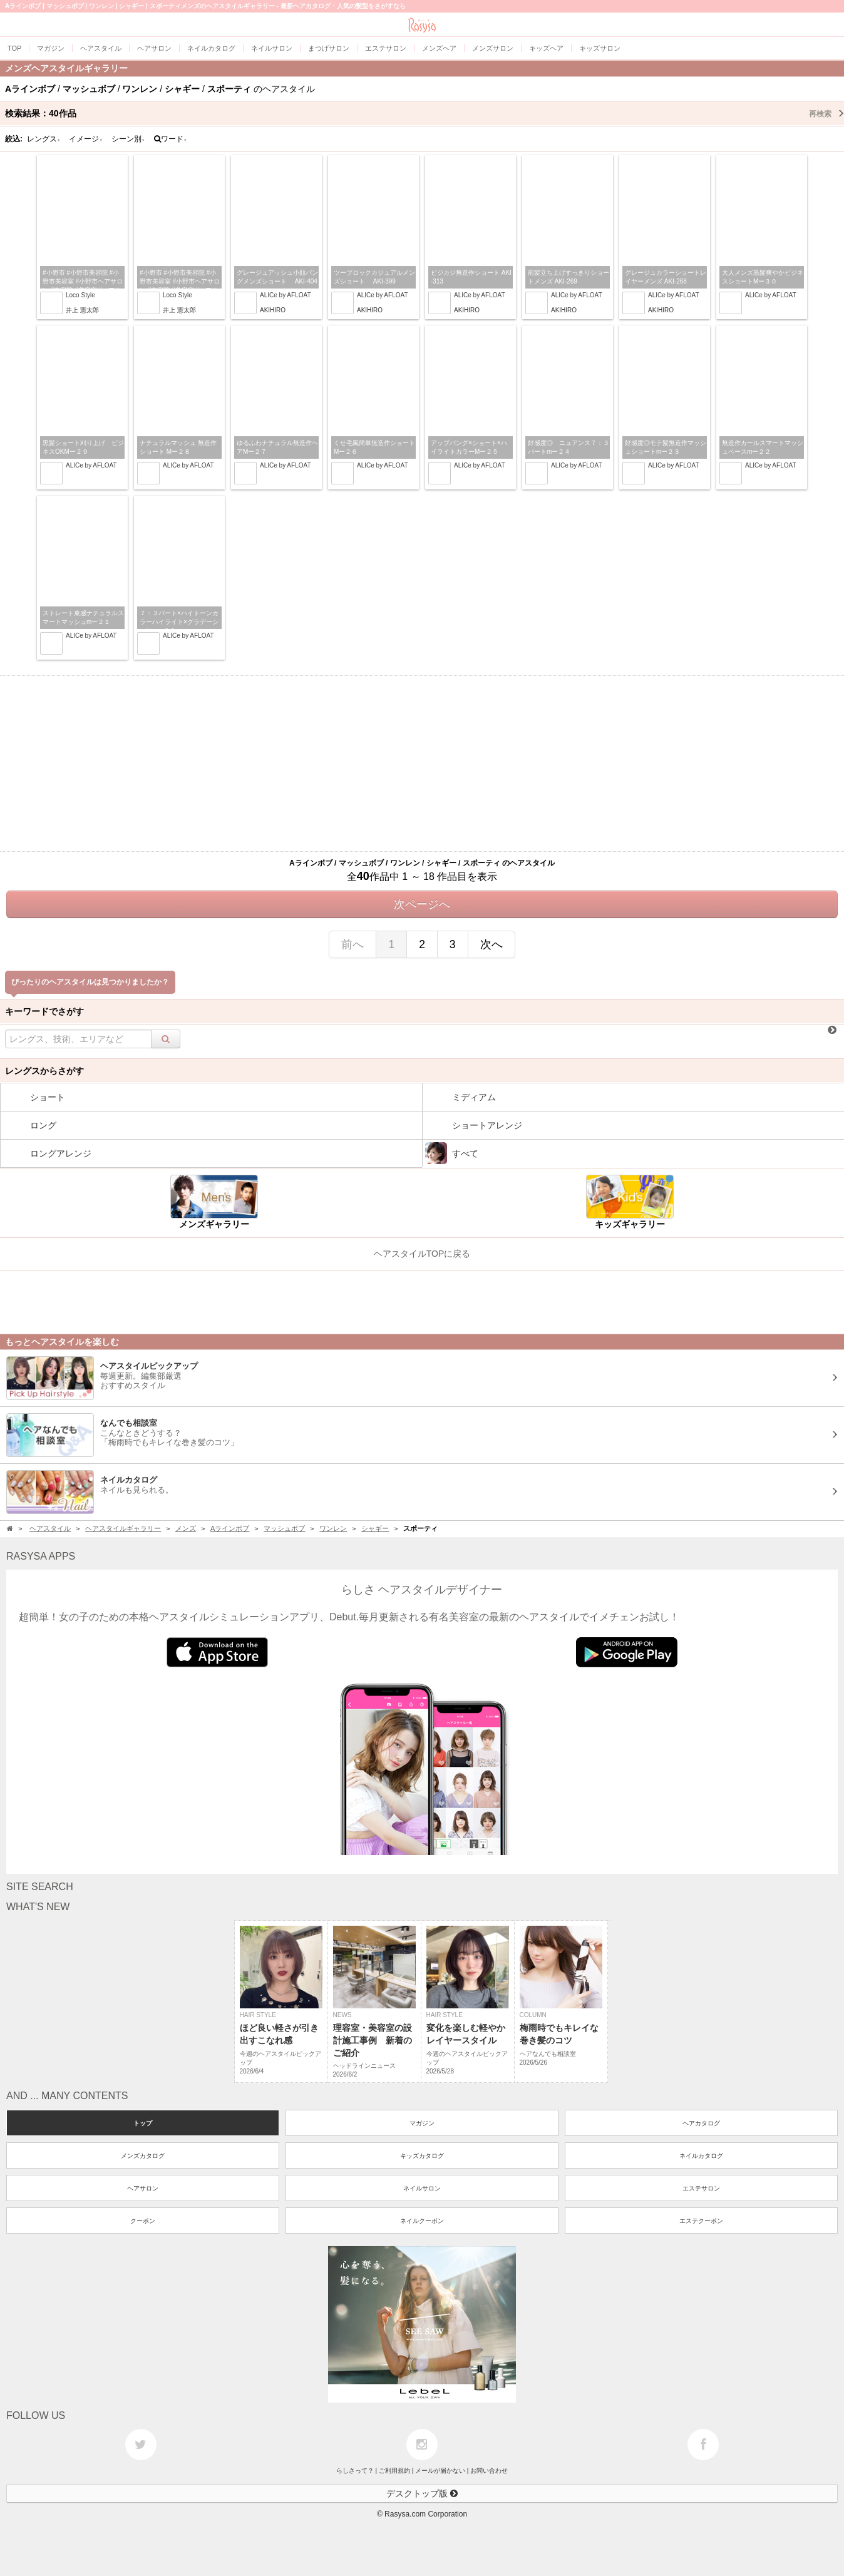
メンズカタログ (143, 2155)
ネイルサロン (422, 2188)
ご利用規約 (394, 2470)
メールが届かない (440, 2470)
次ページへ (422, 904)
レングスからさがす (44, 1071)
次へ (491, 944)
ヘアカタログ (701, 2123)
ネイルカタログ (701, 2155)
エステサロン (701, 2188)
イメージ (86, 139)
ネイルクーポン (422, 2220)
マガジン (422, 2123)
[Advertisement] (422, 763)
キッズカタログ (422, 2155)
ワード (170, 139)
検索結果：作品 (424, 113)
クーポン (142, 2220)
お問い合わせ (489, 2470)
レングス (44, 139)
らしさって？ (355, 2470)
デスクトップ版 (422, 2493)
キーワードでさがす (44, 1011)
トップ (142, 2123)
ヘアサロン (142, 2188)
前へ (352, 944)
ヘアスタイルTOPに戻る (422, 1254)
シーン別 (128, 139)
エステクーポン (701, 2220)
